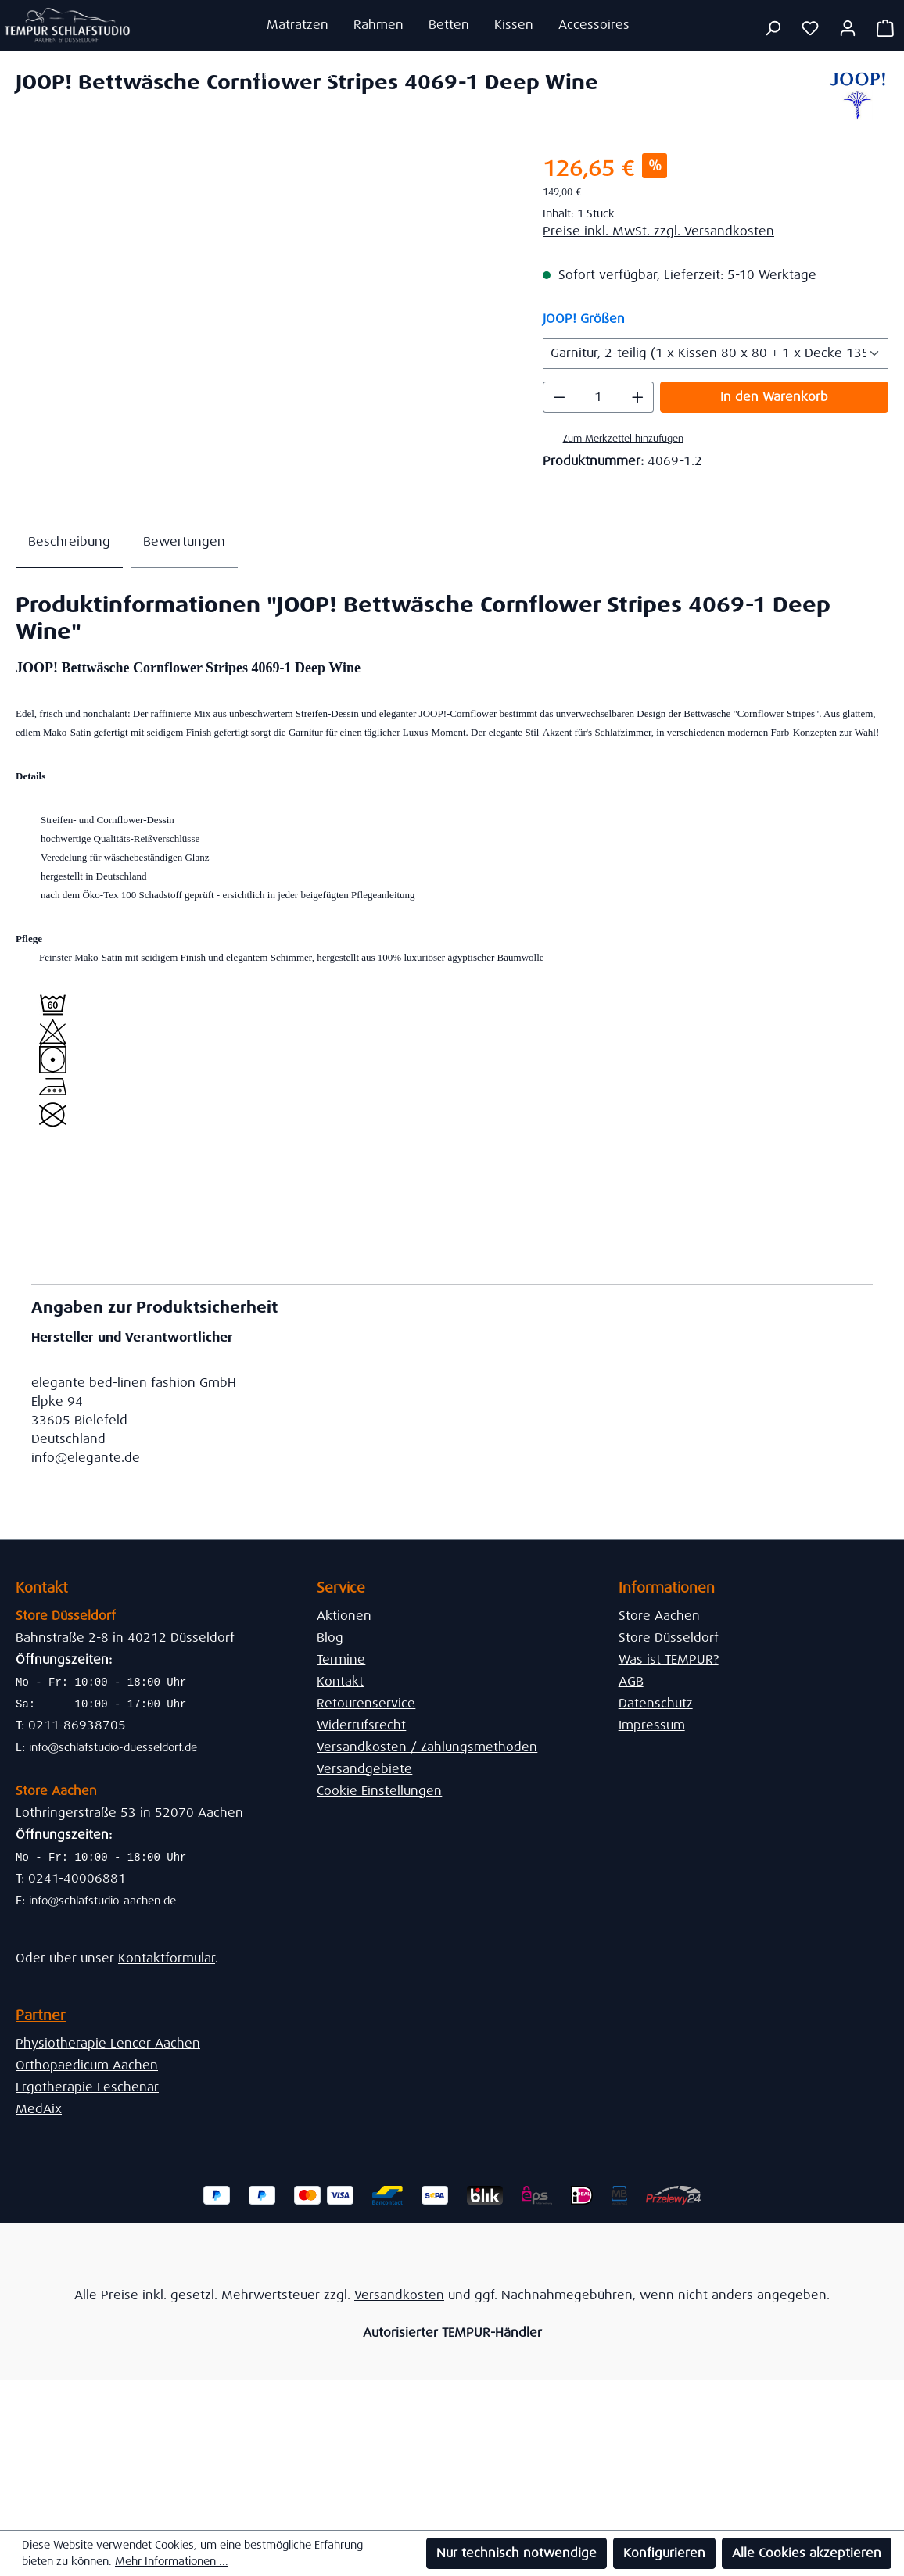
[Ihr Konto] (847, 28)
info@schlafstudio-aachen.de (102, 1900)
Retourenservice (366, 1703)
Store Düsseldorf (669, 1637)
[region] (263, 320)
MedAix (39, 2109)
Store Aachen (659, 1615)
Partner (41, 2015)
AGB (631, 1681)
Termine (341, 1659)
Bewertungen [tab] (184, 541)
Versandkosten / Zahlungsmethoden (427, 1747)
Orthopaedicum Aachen (87, 2065)
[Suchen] (772, 28)
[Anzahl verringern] (559, 397)
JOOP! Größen (584, 318)
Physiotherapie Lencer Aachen (108, 2043)
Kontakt (340, 1681)
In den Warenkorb (774, 397)
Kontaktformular (166, 1958)
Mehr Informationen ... (171, 2561)
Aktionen (344, 1615)
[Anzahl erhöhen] (638, 397)
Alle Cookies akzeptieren (806, 2553)
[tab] (69, 542)
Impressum (652, 1725)
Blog (330, 1637)
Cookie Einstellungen (379, 1790)
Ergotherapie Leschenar (87, 2087)
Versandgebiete (364, 1769)
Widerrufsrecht (361, 1725)
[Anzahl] (598, 397)
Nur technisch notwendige (516, 2553)
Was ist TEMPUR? (669, 1659)
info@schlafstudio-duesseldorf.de (113, 1747)
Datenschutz (656, 1703)
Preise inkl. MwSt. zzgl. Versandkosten (658, 231)
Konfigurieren (664, 2553)
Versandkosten (399, 2295)
